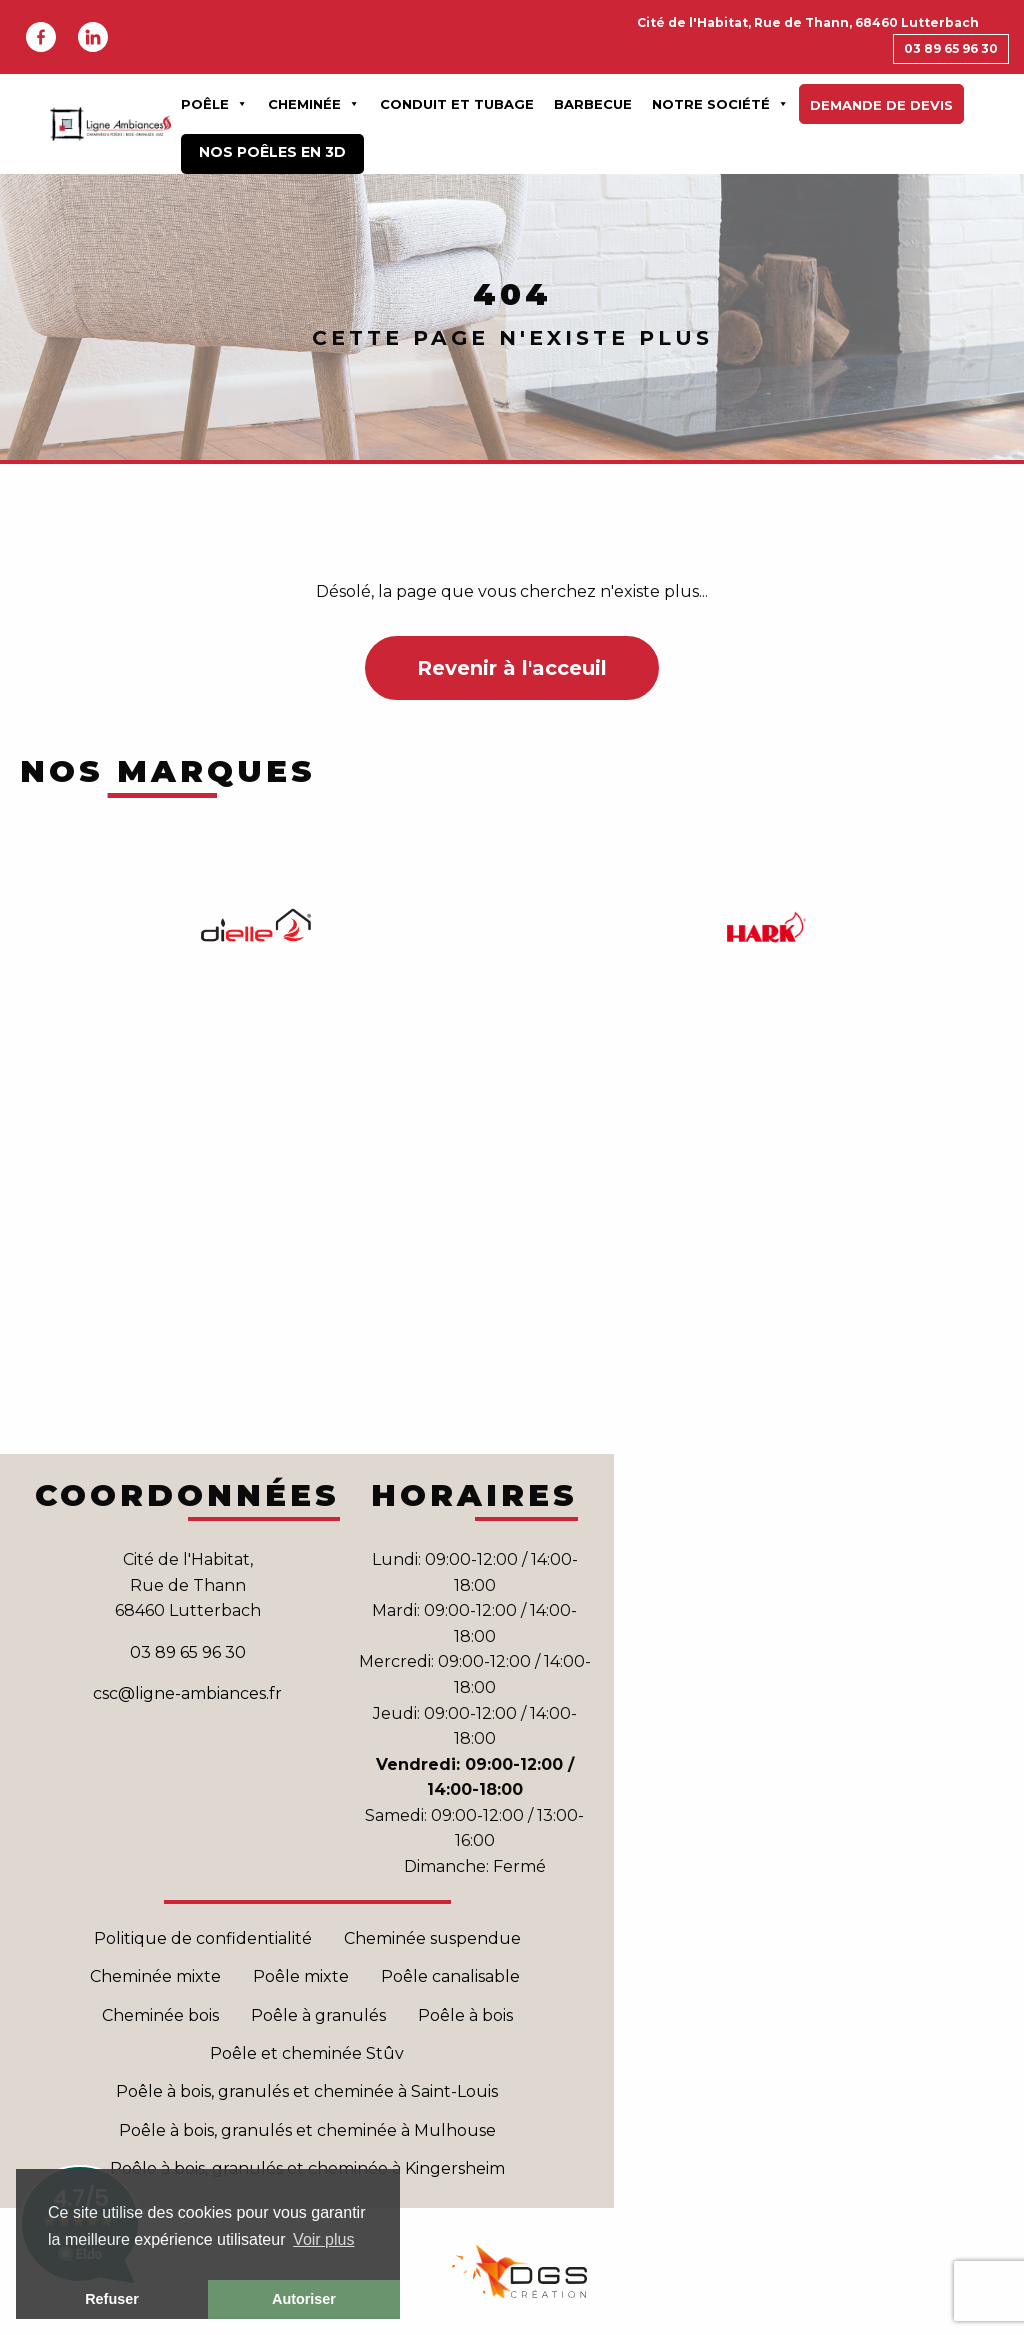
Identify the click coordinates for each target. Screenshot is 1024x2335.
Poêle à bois (465, 2015)
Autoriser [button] (304, 2299)
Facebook (41, 37)
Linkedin (93, 37)
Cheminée (314, 104)
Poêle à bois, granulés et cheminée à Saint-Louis (307, 2091)
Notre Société (720, 104)
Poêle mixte (301, 1976)
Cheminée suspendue (432, 1938)
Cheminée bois (160, 2015)
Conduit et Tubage (457, 104)
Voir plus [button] (323, 2239)
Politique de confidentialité (203, 1938)
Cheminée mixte (155, 1976)
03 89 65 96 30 (951, 48)
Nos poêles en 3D (272, 152)
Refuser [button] (112, 2299)
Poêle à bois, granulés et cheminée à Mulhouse (307, 2130)
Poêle (214, 104)
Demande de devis (881, 105)
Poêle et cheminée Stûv (307, 2053)
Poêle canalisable (452, 1976)
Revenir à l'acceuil (512, 668)
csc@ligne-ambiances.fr (187, 1693)
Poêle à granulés (318, 2015)
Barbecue (593, 104)
